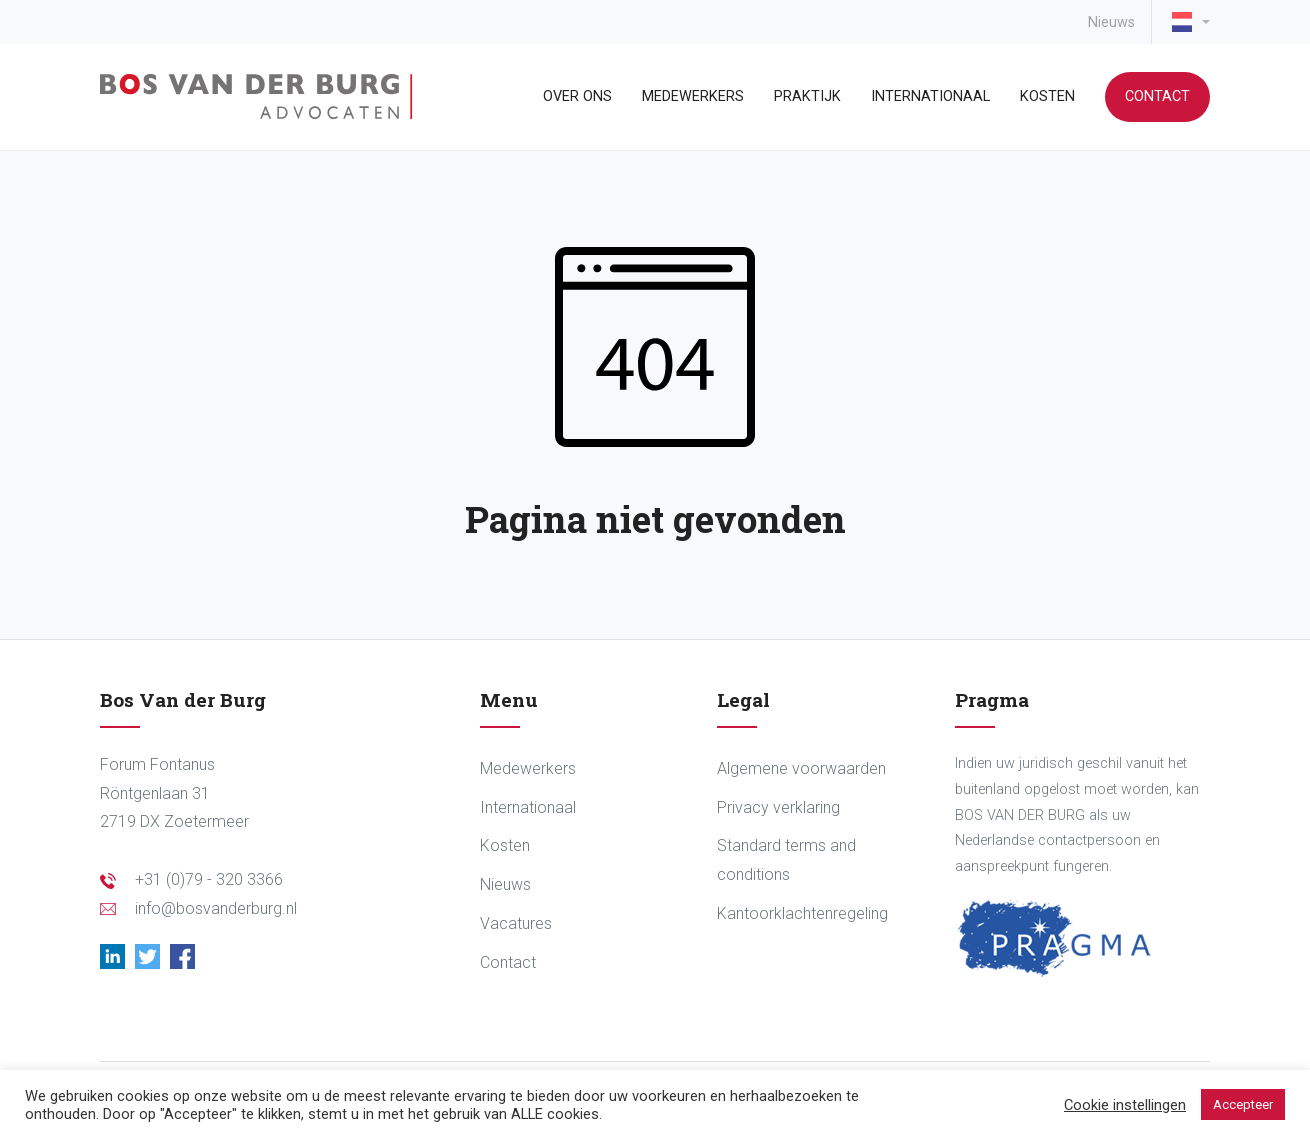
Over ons (577, 96)
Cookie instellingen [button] (1125, 1105)
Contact (1157, 96)
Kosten (1047, 96)
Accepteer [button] (1243, 1104)
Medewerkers (693, 96)
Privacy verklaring (778, 807)
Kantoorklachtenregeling (802, 913)
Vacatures (516, 923)
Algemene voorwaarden (801, 768)
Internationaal (930, 96)
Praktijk (807, 96)
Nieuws (1111, 22)
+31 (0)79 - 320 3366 (209, 879)
